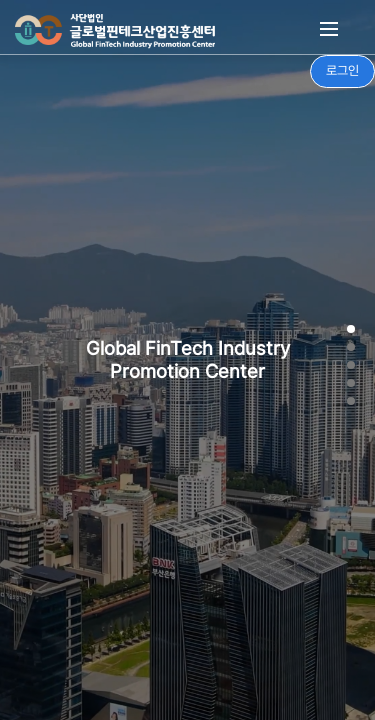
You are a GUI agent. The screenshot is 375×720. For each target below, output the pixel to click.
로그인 (342, 70)
